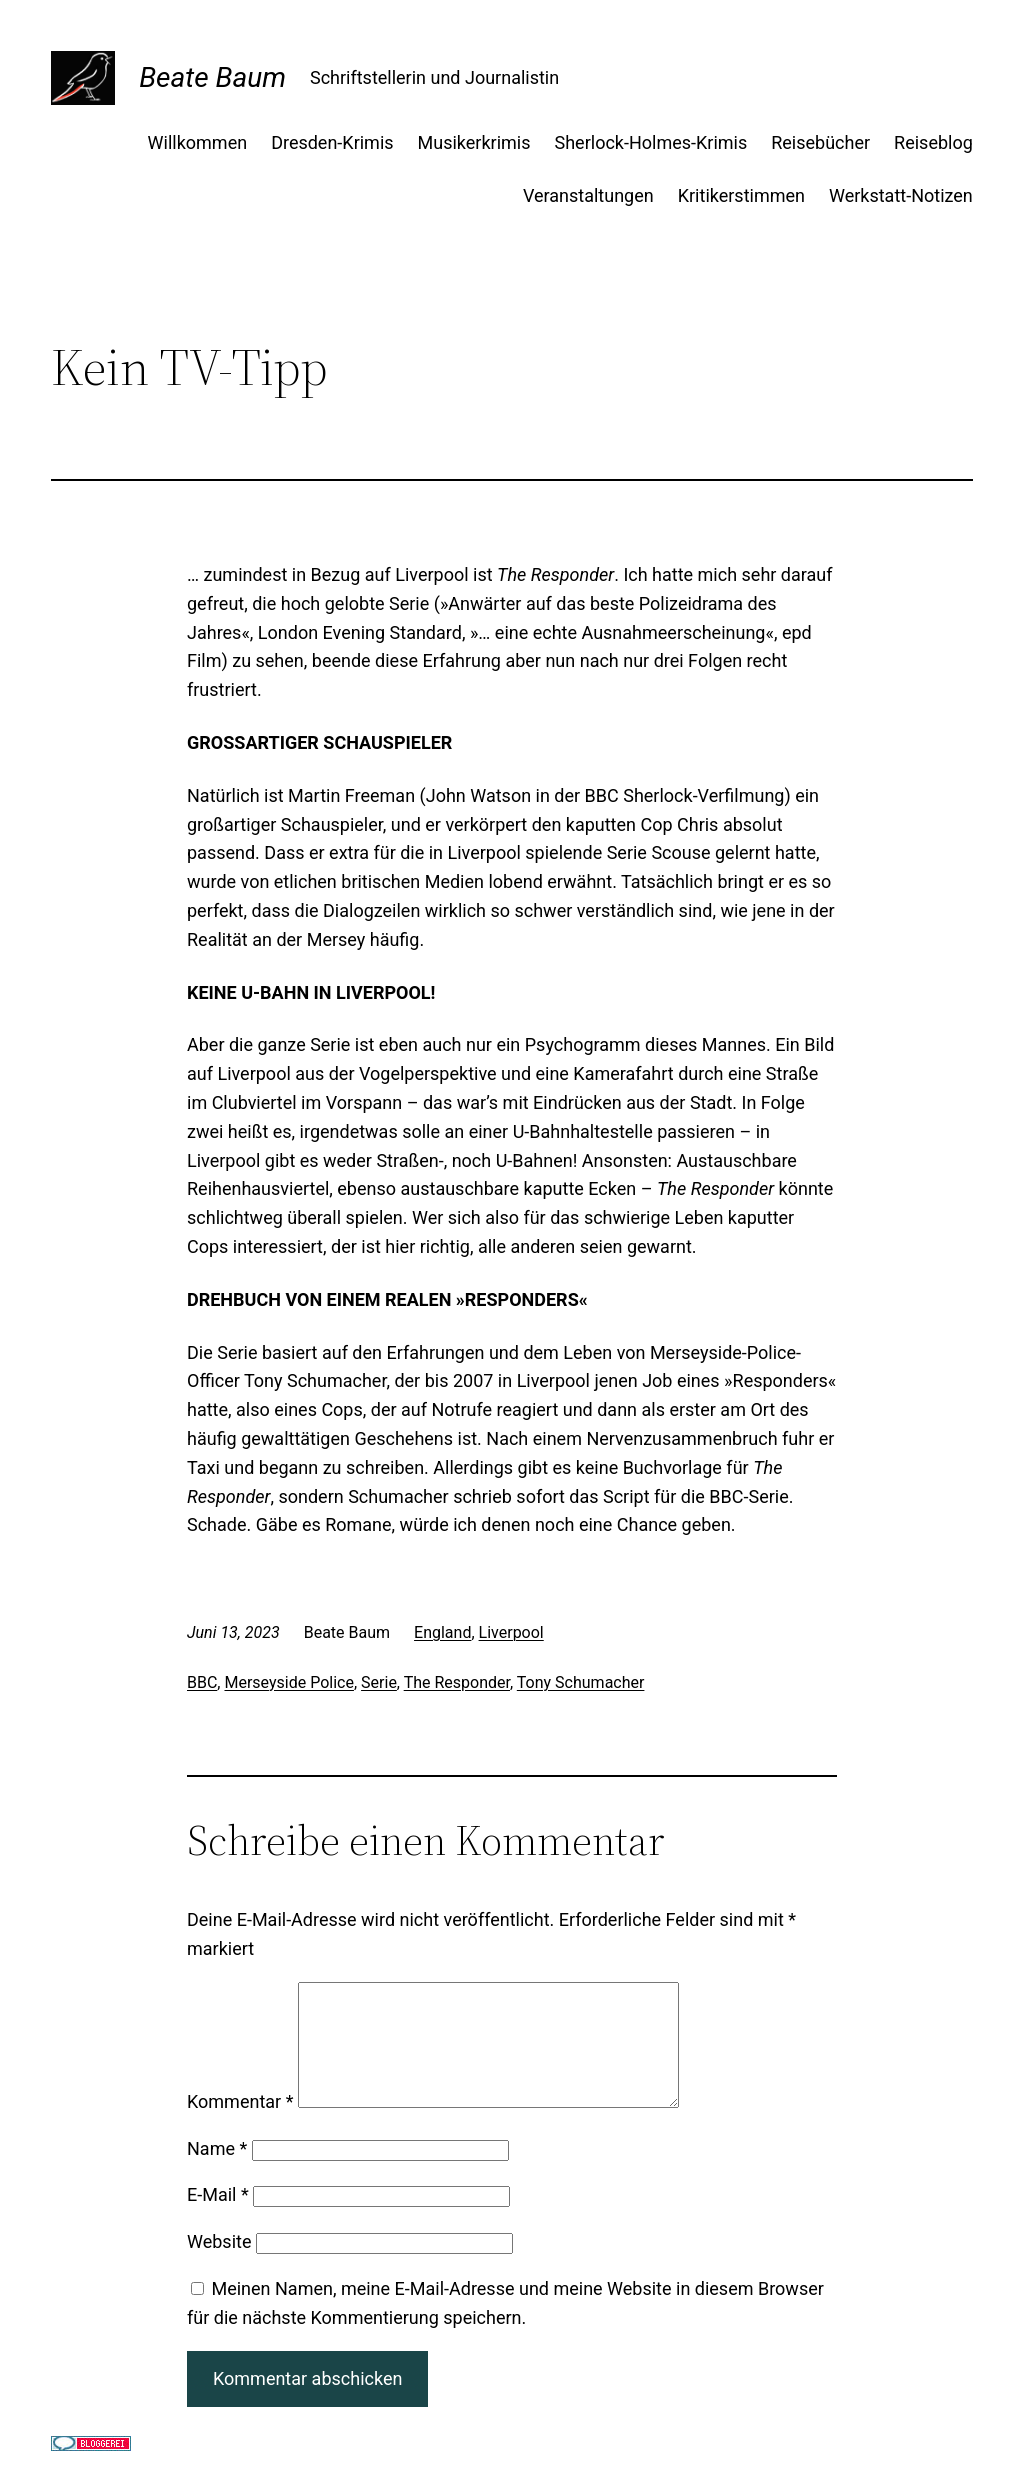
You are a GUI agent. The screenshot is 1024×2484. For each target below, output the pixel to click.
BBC (202, 1682)
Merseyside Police (288, 1682)
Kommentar (240, 2125)
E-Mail (218, 2218)
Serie (379, 1682)
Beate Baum (212, 77)
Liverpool (511, 1632)
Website (219, 2265)
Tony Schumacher (581, 1682)
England (442, 1632)
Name (217, 2172)
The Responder (457, 1682)
